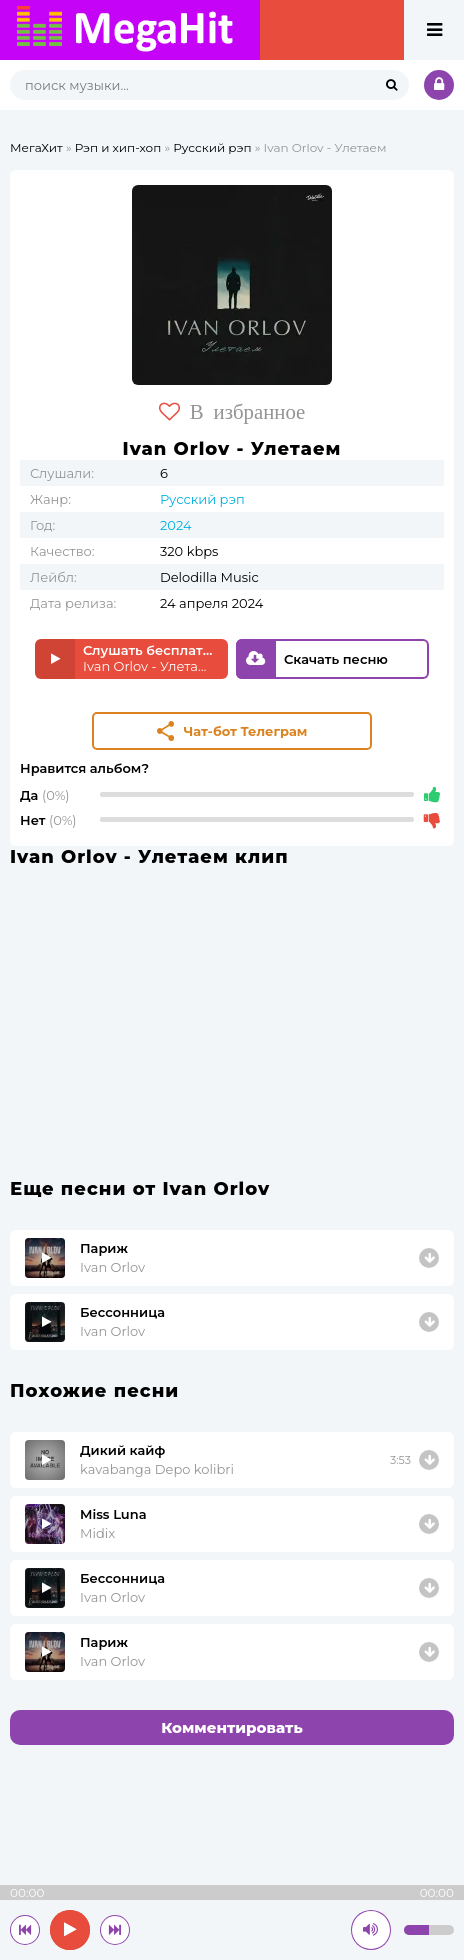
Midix (97, 1533)
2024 (176, 525)
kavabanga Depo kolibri (157, 1469)
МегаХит (36, 147)
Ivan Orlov (112, 1267)
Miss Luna (113, 1514)
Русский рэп (212, 147)
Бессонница (122, 1312)
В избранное (232, 411)
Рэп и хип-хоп (118, 147)
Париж (104, 1248)
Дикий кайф (122, 1450)
